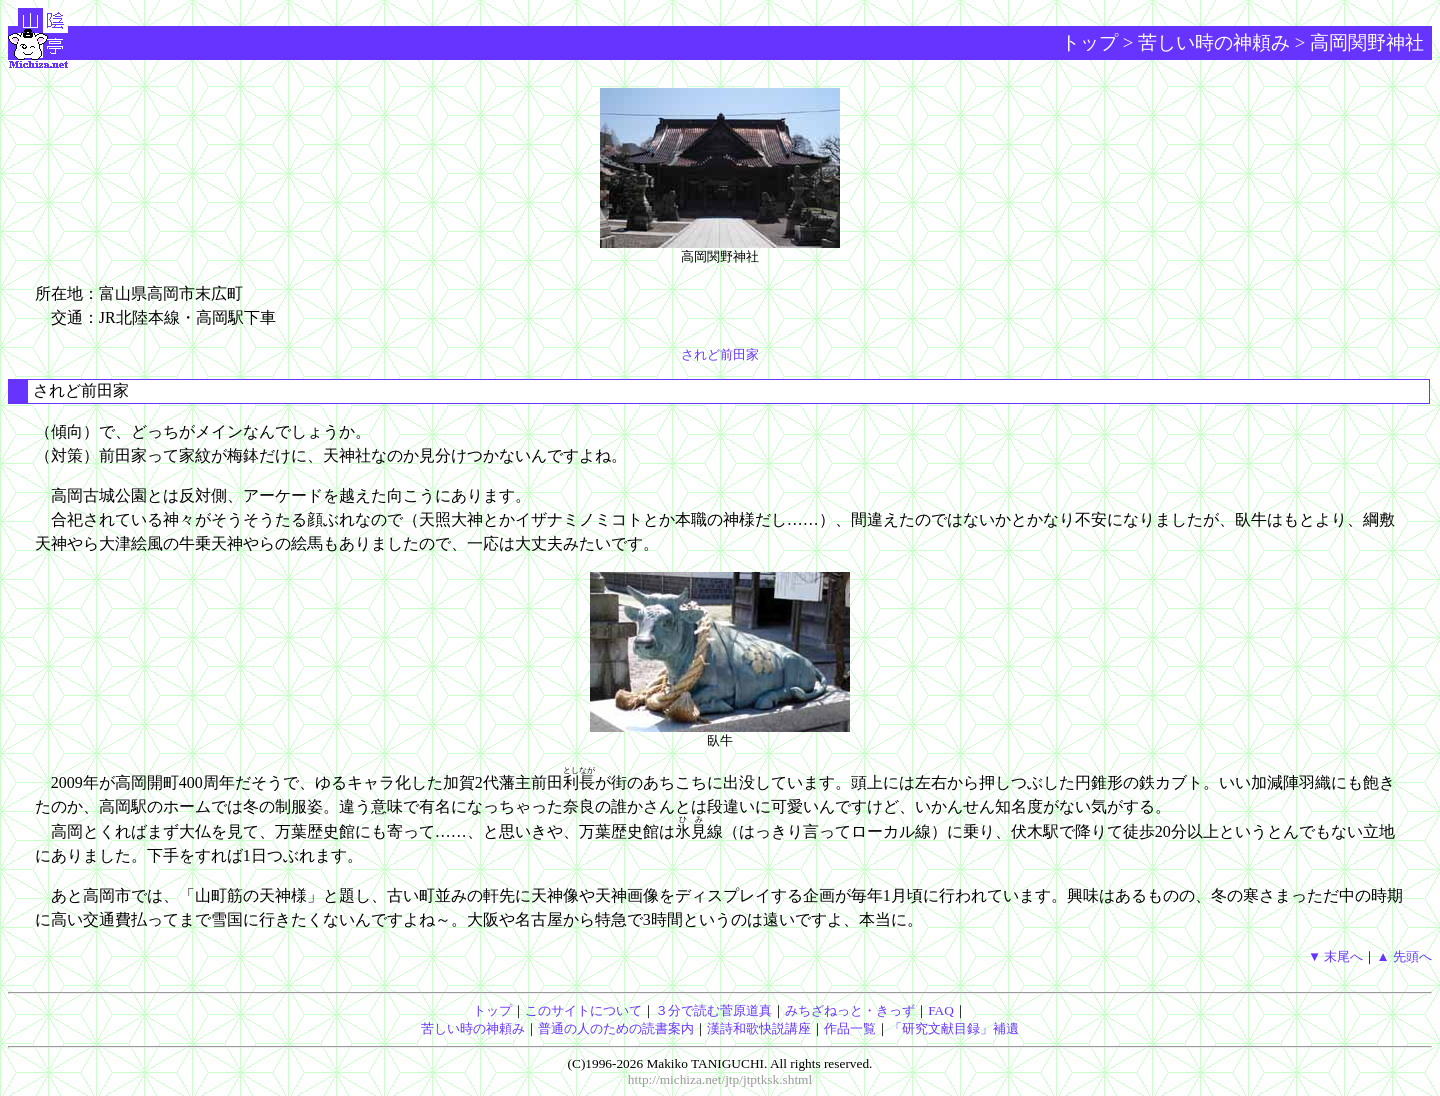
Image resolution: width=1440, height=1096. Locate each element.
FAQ (941, 1010)
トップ (1089, 42)
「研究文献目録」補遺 (954, 1028)
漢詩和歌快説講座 (759, 1028)
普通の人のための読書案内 (616, 1028)
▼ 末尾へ (1336, 956)
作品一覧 (850, 1028)
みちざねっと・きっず (850, 1010)
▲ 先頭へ (1404, 956)
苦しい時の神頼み (1214, 42)
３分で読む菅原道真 (713, 1010)
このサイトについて (583, 1010)
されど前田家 (720, 354)
